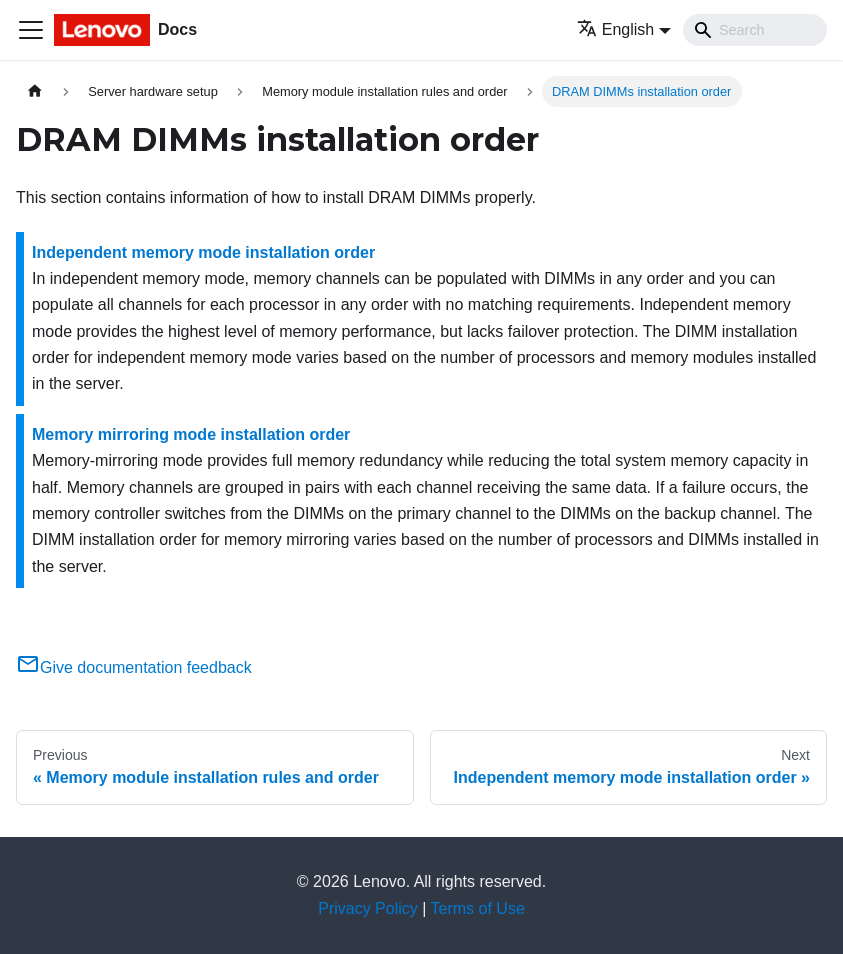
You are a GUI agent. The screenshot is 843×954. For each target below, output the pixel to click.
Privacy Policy (368, 908)
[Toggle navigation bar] (31, 30)
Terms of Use (478, 908)
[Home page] (35, 91)
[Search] (755, 30)
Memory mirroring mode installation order (191, 434)
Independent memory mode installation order (203, 252)
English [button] (615, 29)
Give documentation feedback (134, 667)
